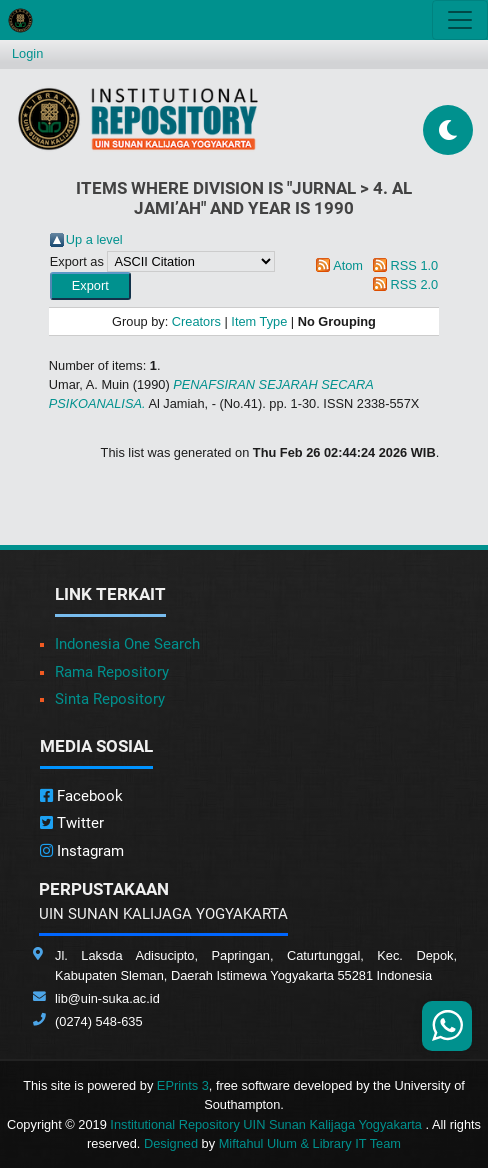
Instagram (82, 851)
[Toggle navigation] (460, 20)
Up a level (94, 239)
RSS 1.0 (415, 265)
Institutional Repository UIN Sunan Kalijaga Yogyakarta (267, 1124)
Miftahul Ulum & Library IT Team (310, 1143)
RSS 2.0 (415, 284)
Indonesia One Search (127, 644)
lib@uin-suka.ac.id (107, 998)
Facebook (81, 796)
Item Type (259, 321)
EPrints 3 (183, 1085)
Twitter (72, 823)
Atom (348, 265)
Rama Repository (112, 672)
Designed (171, 1143)
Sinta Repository (110, 699)
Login (27, 53)
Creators (196, 321)
